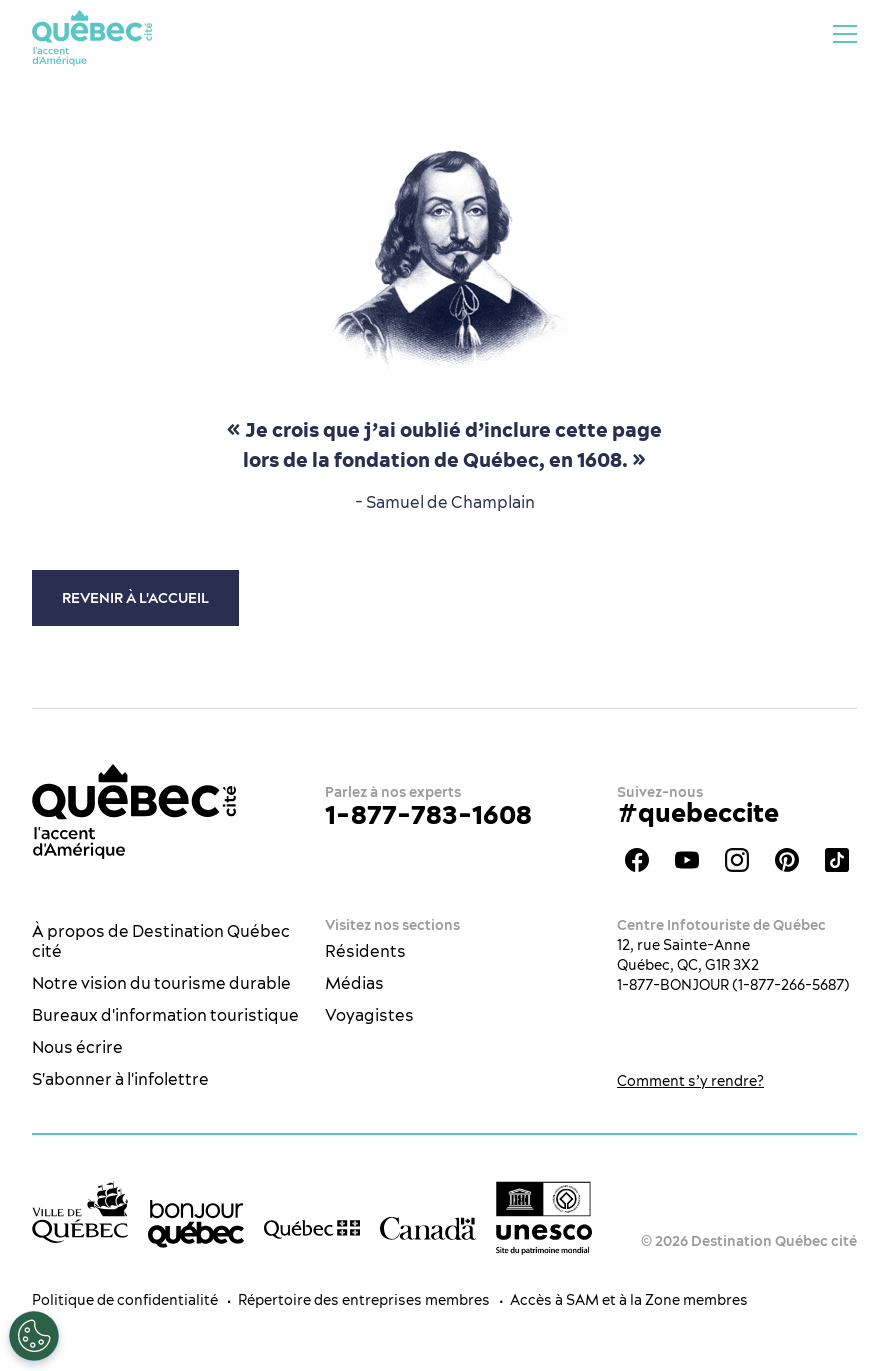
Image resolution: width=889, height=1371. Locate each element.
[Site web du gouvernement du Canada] (428, 1227)
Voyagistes (369, 1015)
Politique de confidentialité (125, 1300)
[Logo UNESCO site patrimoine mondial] (544, 1218)
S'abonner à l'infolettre (120, 1079)
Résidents (365, 951)
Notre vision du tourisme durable (161, 983)
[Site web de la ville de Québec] (80, 1212)
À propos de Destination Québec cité (161, 941)
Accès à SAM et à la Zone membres (629, 1300)
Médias (354, 983)
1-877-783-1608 (428, 814)
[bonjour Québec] (196, 1224)
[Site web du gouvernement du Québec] (312, 1228)
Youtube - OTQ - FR (687, 860)
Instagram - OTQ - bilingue (737, 860)
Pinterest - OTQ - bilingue (787, 860)
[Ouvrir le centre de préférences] (34, 1336)
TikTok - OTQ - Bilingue (837, 860)
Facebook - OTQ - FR (637, 860)
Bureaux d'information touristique (165, 1015)
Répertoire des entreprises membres (364, 1300)
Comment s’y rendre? (690, 1081)
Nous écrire (77, 1047)
